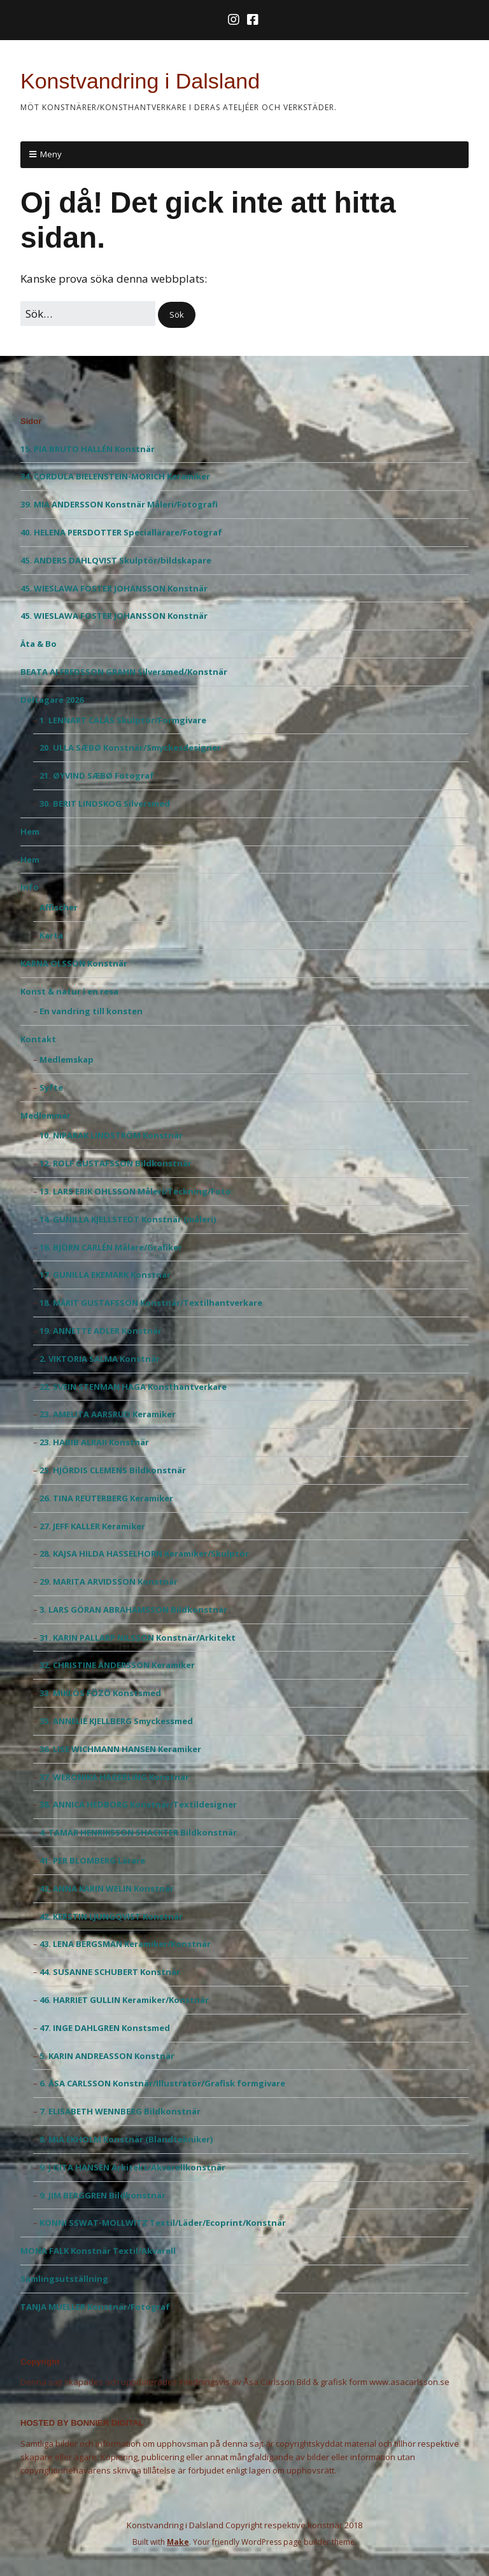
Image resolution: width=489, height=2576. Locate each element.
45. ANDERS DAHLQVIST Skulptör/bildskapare (115, 560)
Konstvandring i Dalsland (140, 81)
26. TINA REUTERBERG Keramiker (106, 1498)
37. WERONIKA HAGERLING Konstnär (114, 1777)
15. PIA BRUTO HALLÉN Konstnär (87, 449)
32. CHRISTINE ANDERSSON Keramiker (117, 1665)
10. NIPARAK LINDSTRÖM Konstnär (111, 1135)
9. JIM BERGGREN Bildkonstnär (102, 2195)
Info (29, 887)
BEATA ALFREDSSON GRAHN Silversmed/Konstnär (123, 671)
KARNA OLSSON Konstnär (73, 963)
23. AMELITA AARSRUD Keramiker (107, 1414)
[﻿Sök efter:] (87, 313)
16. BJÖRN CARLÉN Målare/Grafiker (110, 1247)
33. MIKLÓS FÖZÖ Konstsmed (100, 1693)
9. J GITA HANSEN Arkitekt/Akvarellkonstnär (132, 2167)
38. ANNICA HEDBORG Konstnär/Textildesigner (138, 1804)
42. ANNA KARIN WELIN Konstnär (106, 1888)
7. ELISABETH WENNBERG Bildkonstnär (120, 2111)
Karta (51, 935)
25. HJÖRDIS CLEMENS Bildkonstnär (112, 1470)
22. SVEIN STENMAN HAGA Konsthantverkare (133, 1386)
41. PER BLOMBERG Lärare (92, 1860)
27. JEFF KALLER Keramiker (92, 1526)
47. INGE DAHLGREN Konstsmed (104, 2028)
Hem (29, 831)
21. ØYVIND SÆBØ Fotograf (96, 775)
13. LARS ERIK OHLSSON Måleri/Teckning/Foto (135, 1191)
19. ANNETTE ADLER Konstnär (100, 1330)
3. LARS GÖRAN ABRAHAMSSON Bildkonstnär (133, 1609)
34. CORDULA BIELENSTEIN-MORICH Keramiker (115, 476)
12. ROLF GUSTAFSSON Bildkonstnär (115, 1163)
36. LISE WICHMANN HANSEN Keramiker (120, 1749)
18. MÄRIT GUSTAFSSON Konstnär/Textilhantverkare (150, 1302)
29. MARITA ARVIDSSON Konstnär (108, 1581)
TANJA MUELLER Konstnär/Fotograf (95, 2306)
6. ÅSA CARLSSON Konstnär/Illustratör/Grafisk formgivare (162, 2083)
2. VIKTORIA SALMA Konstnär (99, 1358)
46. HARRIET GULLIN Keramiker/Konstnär (124, 2000)
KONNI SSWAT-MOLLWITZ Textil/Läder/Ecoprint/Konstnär (162, 2222)
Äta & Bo (38, 643)
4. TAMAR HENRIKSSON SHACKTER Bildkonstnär (138, 1832)
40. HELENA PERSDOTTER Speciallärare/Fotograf (121, 532)
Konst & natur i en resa (69, 991)
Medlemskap (66, 1059)
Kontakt (38, 1039)
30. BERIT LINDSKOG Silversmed (104, 803)
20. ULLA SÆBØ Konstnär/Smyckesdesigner (130, 747)
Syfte (51, 1087)
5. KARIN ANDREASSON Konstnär (106, 2056)
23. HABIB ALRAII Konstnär (94, 1442)
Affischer (58, 907)
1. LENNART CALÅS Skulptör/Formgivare (122, 720)
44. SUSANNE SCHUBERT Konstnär (109, 1972)
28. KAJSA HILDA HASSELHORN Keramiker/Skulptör (144, 1553)
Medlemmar (45, 1115)
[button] (176, 315)
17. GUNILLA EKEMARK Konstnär (105, 1274)
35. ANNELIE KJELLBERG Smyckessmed (116, 1721)
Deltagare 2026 (51, 699)
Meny (51, 154)
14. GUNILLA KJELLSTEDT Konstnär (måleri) (127, 1219)
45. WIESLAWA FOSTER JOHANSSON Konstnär (114, 588)
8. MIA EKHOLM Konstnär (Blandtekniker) (126, 2139)
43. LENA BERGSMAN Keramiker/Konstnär (125, 1944)
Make (178, 2542)
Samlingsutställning (64, 2278)
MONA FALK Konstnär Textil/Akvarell (98, 2250)
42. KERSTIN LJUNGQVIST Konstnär (111, 1916)
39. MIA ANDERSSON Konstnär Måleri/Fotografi (119, 504)
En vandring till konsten (91, 1011)
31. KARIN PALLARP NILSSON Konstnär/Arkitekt (137, 1637)
